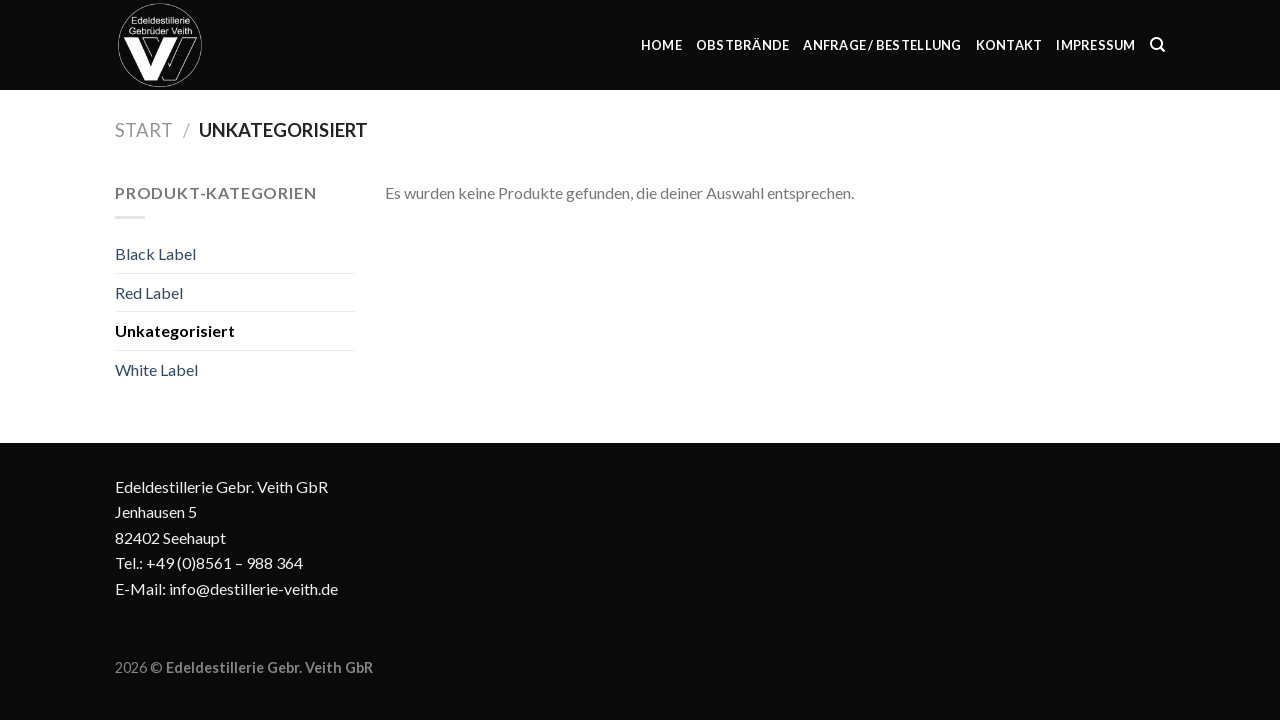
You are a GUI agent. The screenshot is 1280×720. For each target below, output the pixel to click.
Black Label (155, 253)
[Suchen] (1157, 45)
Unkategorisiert (175, 330)
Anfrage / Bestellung (882, 45)
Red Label (149, 292)
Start (144, 130)
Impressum (1095, 45)
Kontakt (1009, 45)
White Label (156, 369)
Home (661, 45)
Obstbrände (743, 45)
